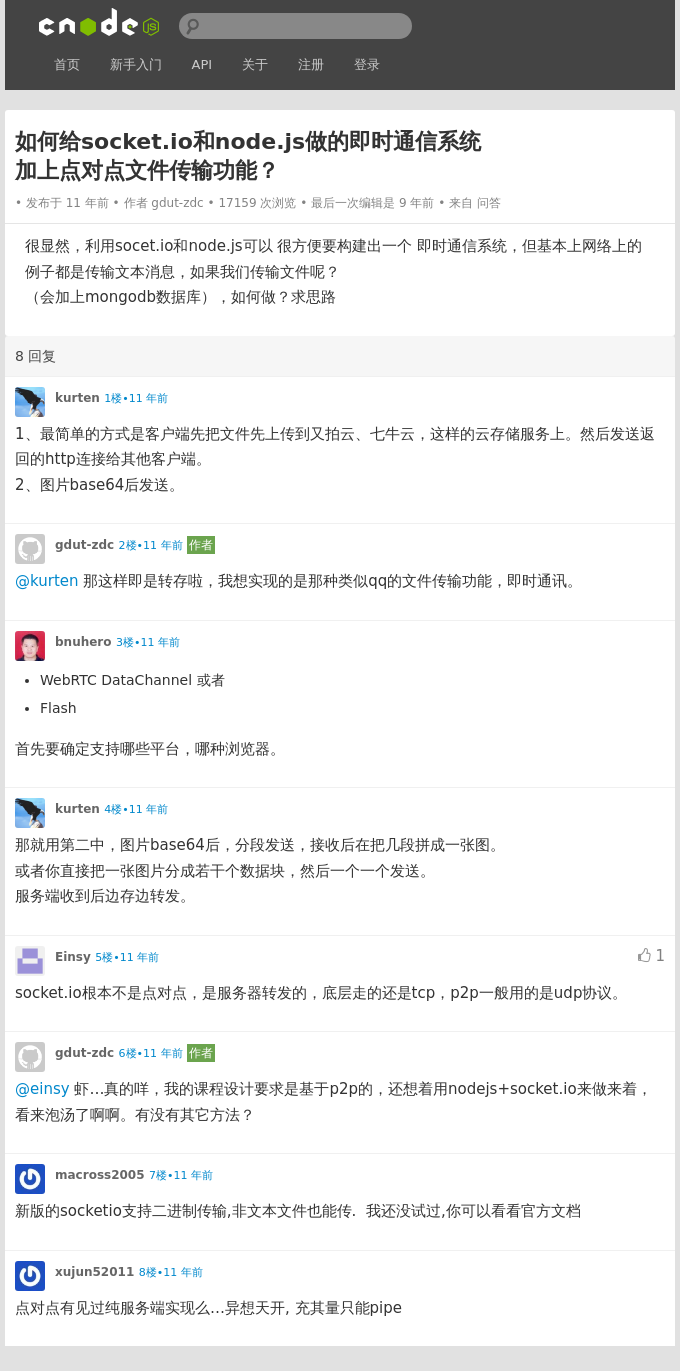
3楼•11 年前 (148, 642)
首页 (67, 64)
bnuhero (83, 642)
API (202, 64)
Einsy (73, 957)
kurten (77, 398)
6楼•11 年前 (151, 1053)
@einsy (42, 1089)
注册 (311, 64)
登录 (367, 64)
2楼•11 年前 (151, 545)
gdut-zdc (177, 203)
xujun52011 (94, 1272)
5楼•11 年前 (127, 957)
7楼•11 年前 (181, 1175)
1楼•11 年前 (136, 398)
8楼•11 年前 (171, 1272)
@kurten (47, 581)
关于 (255, 64)
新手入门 (136, 64)
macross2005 (100, 1175)
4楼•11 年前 (136, 809)
